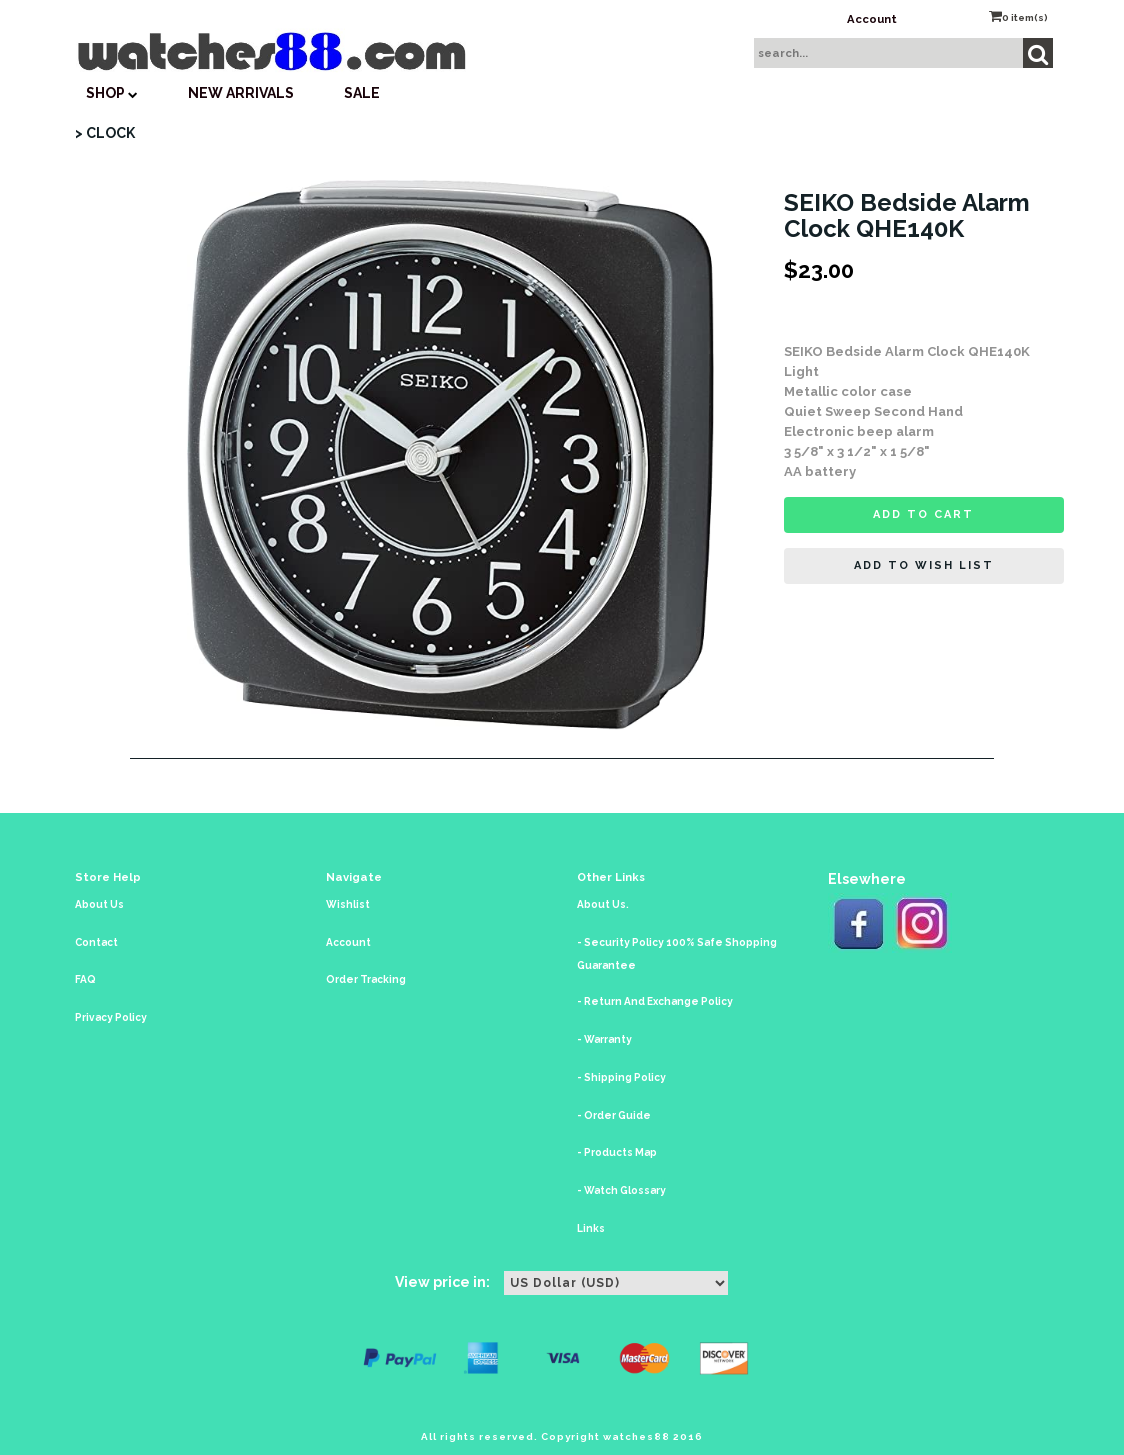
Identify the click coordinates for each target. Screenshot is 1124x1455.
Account (872, 19)
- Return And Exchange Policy (655, 1001)
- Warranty (604, 1039)
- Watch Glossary (621, 1190)
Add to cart (923, 514)
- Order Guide (614, 1115)
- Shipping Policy (621, 1077)
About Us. (603, 904)
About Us (99, 904)
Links (591, 1228)
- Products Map (617, 1152)
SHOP (112, 93)
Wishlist (348, 904)
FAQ (85, 979)
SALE (362, 93)
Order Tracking (366, 979)
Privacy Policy (111, 1017)
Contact (96, 942)
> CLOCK (105, 133)
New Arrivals (241, 93)
